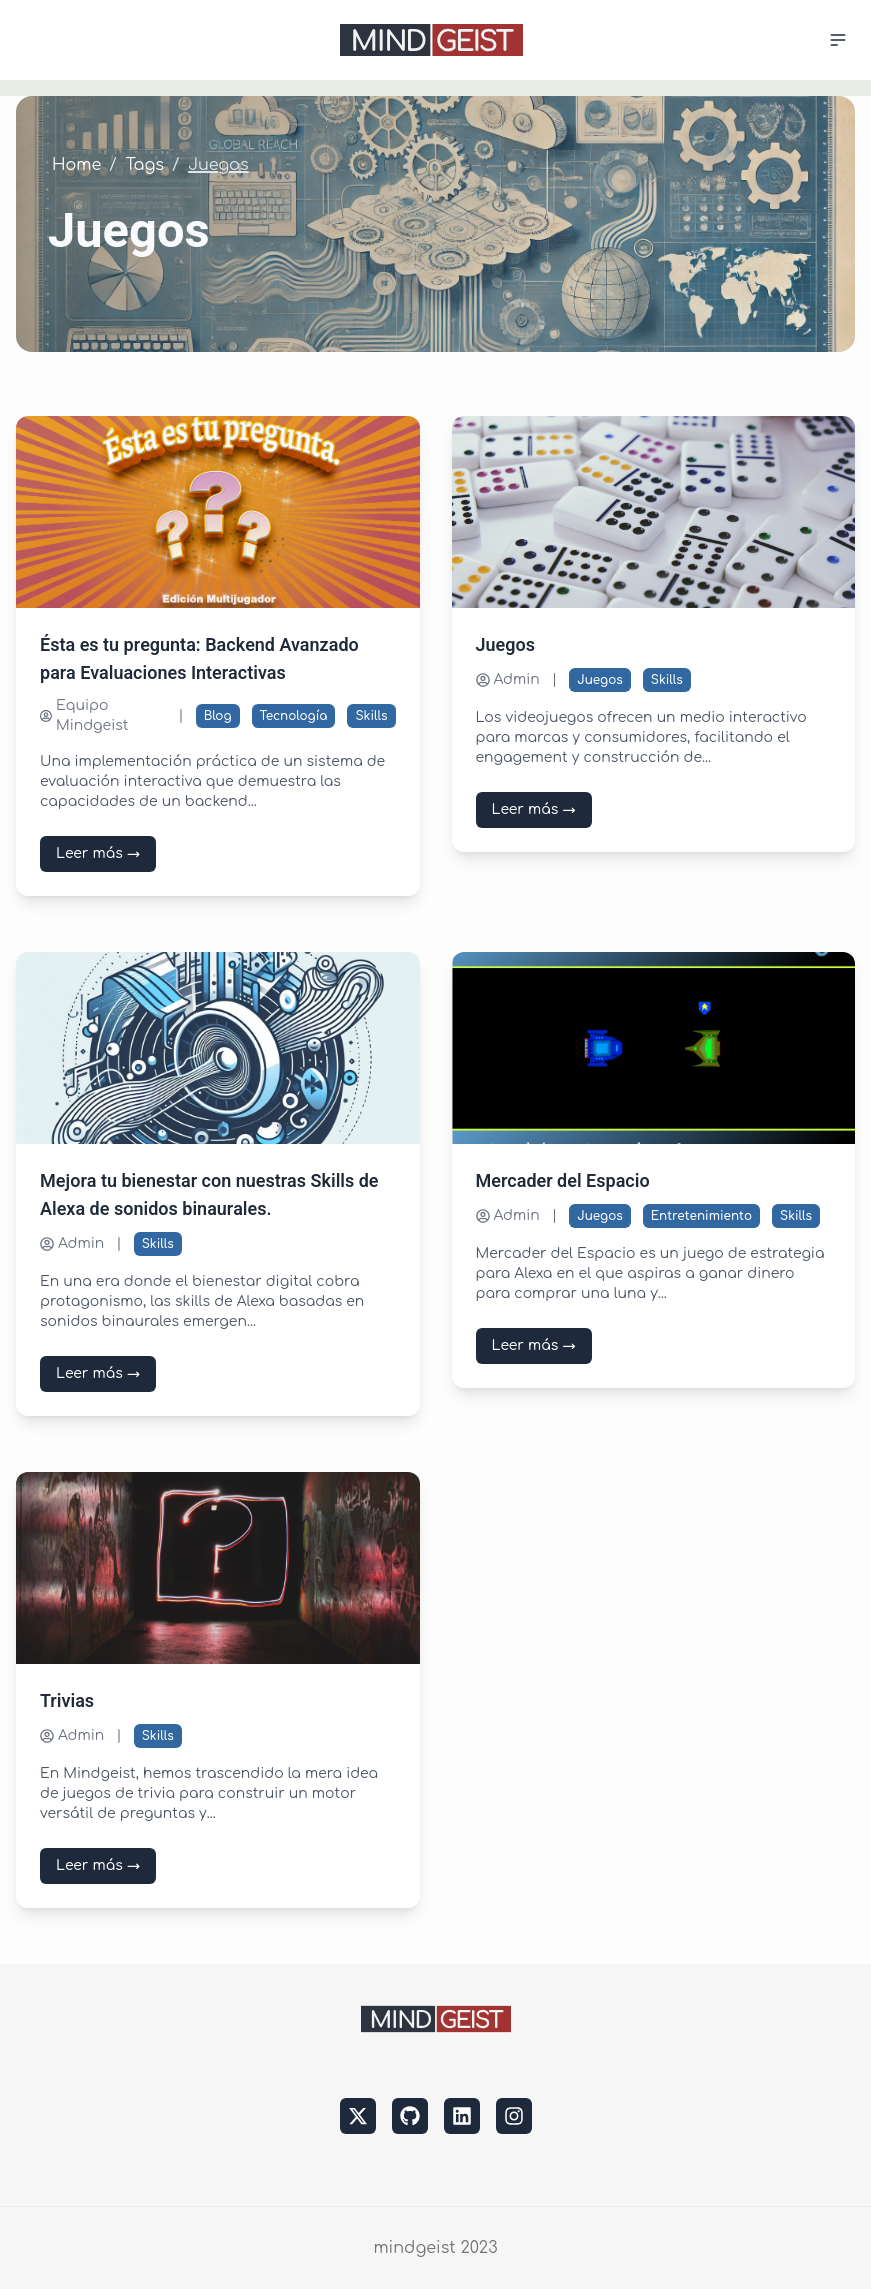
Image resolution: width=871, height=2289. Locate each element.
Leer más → (98, 853)
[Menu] (831, 40)
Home (76, 165)
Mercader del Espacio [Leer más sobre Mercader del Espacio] (563, 1181)
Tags (145, 165)
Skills (371, 716)
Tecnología (294, 716)
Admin (508, 679)
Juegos (600, 680)
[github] (410, 2116)
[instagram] (514, 2116)
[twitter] (358, 2116)
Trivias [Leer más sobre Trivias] (67, 1701)
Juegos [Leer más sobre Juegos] (505, 645)
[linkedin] (462, 2116)
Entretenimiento (701, 1216)
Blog (218, 716)
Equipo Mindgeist (84, 715)
